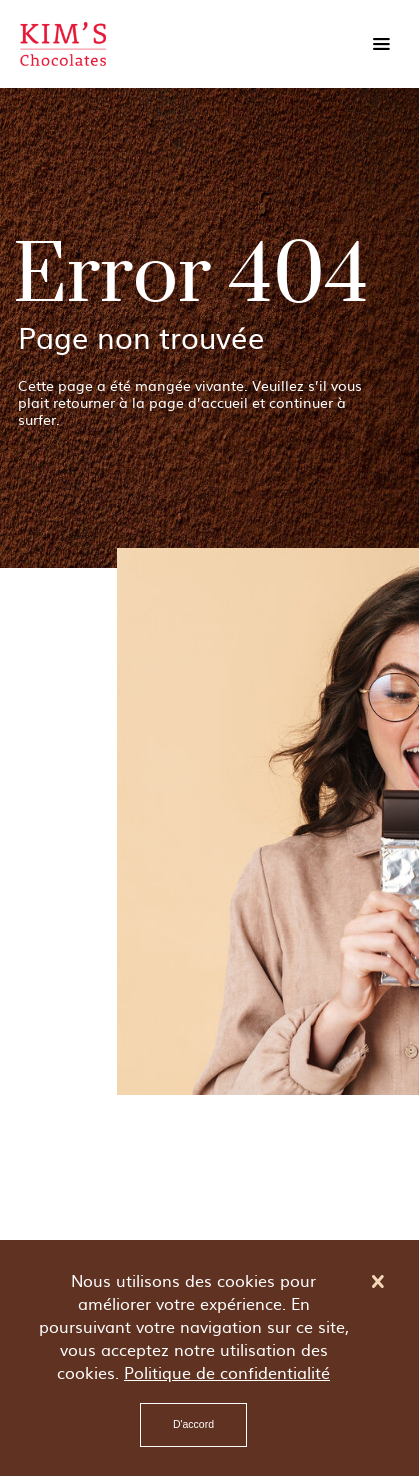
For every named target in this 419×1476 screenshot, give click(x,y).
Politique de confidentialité (227, 1372)
